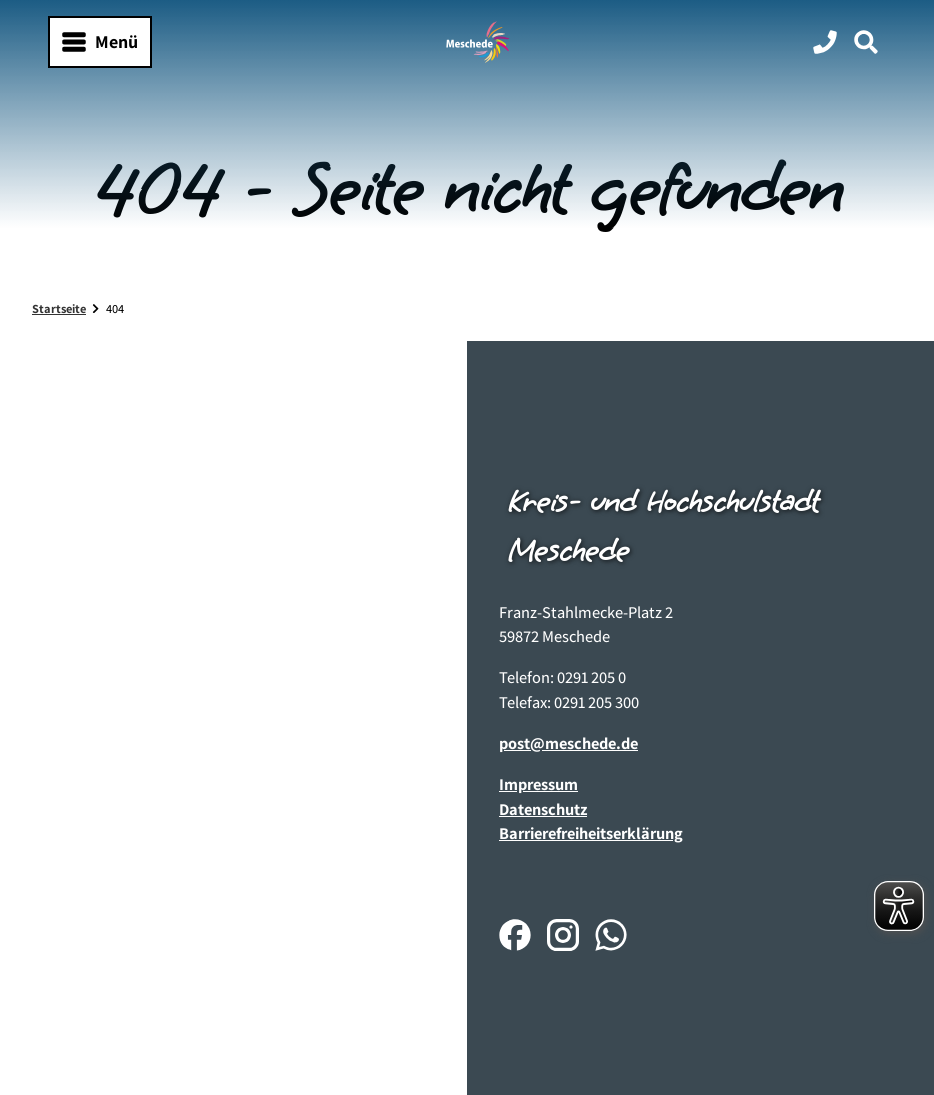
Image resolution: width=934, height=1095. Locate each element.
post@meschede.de (568, 743)
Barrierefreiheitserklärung (591, 833)
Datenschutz (543, 809)
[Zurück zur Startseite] (478, 42)
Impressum (538, 784)
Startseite (59, 308)
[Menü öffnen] (100, 42)
